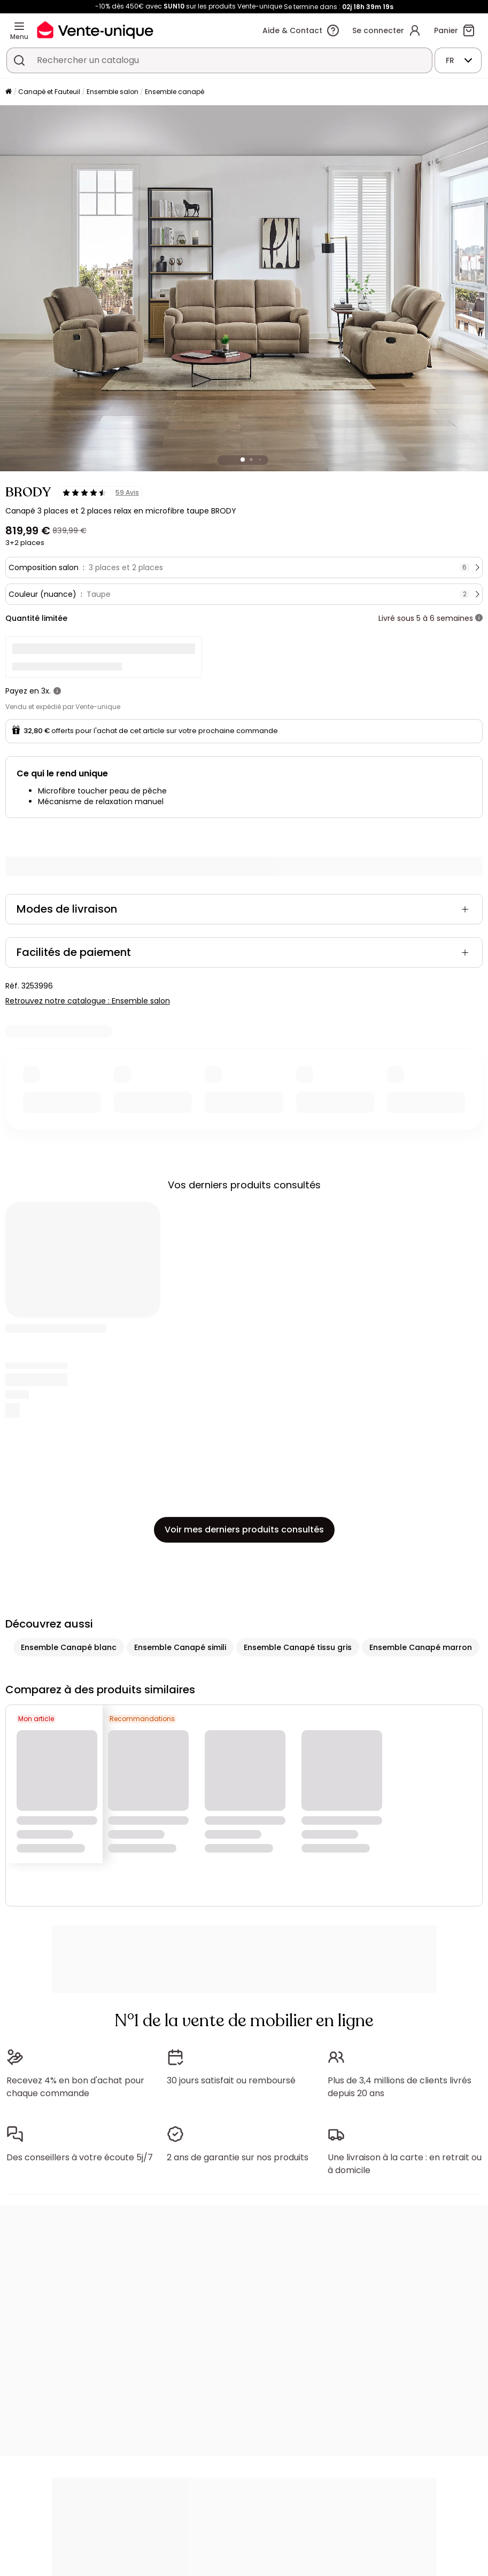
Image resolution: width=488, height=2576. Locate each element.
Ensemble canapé (174, 91)
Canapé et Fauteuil (49, 91)
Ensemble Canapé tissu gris (298, 1647)
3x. (46, 691)
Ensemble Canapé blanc (69, 1647)
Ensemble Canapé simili (180, 1647)
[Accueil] (8, 92)
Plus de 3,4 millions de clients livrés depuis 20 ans (399, 2086)
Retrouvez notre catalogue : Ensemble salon (87, 1000)
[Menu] (19, 26)
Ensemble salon (112, 91)
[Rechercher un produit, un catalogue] (19, 60)
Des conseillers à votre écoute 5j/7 (79, 2157)
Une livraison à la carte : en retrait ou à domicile (405, 2163)
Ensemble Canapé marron (420, 1647)
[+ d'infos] (479, 618)
